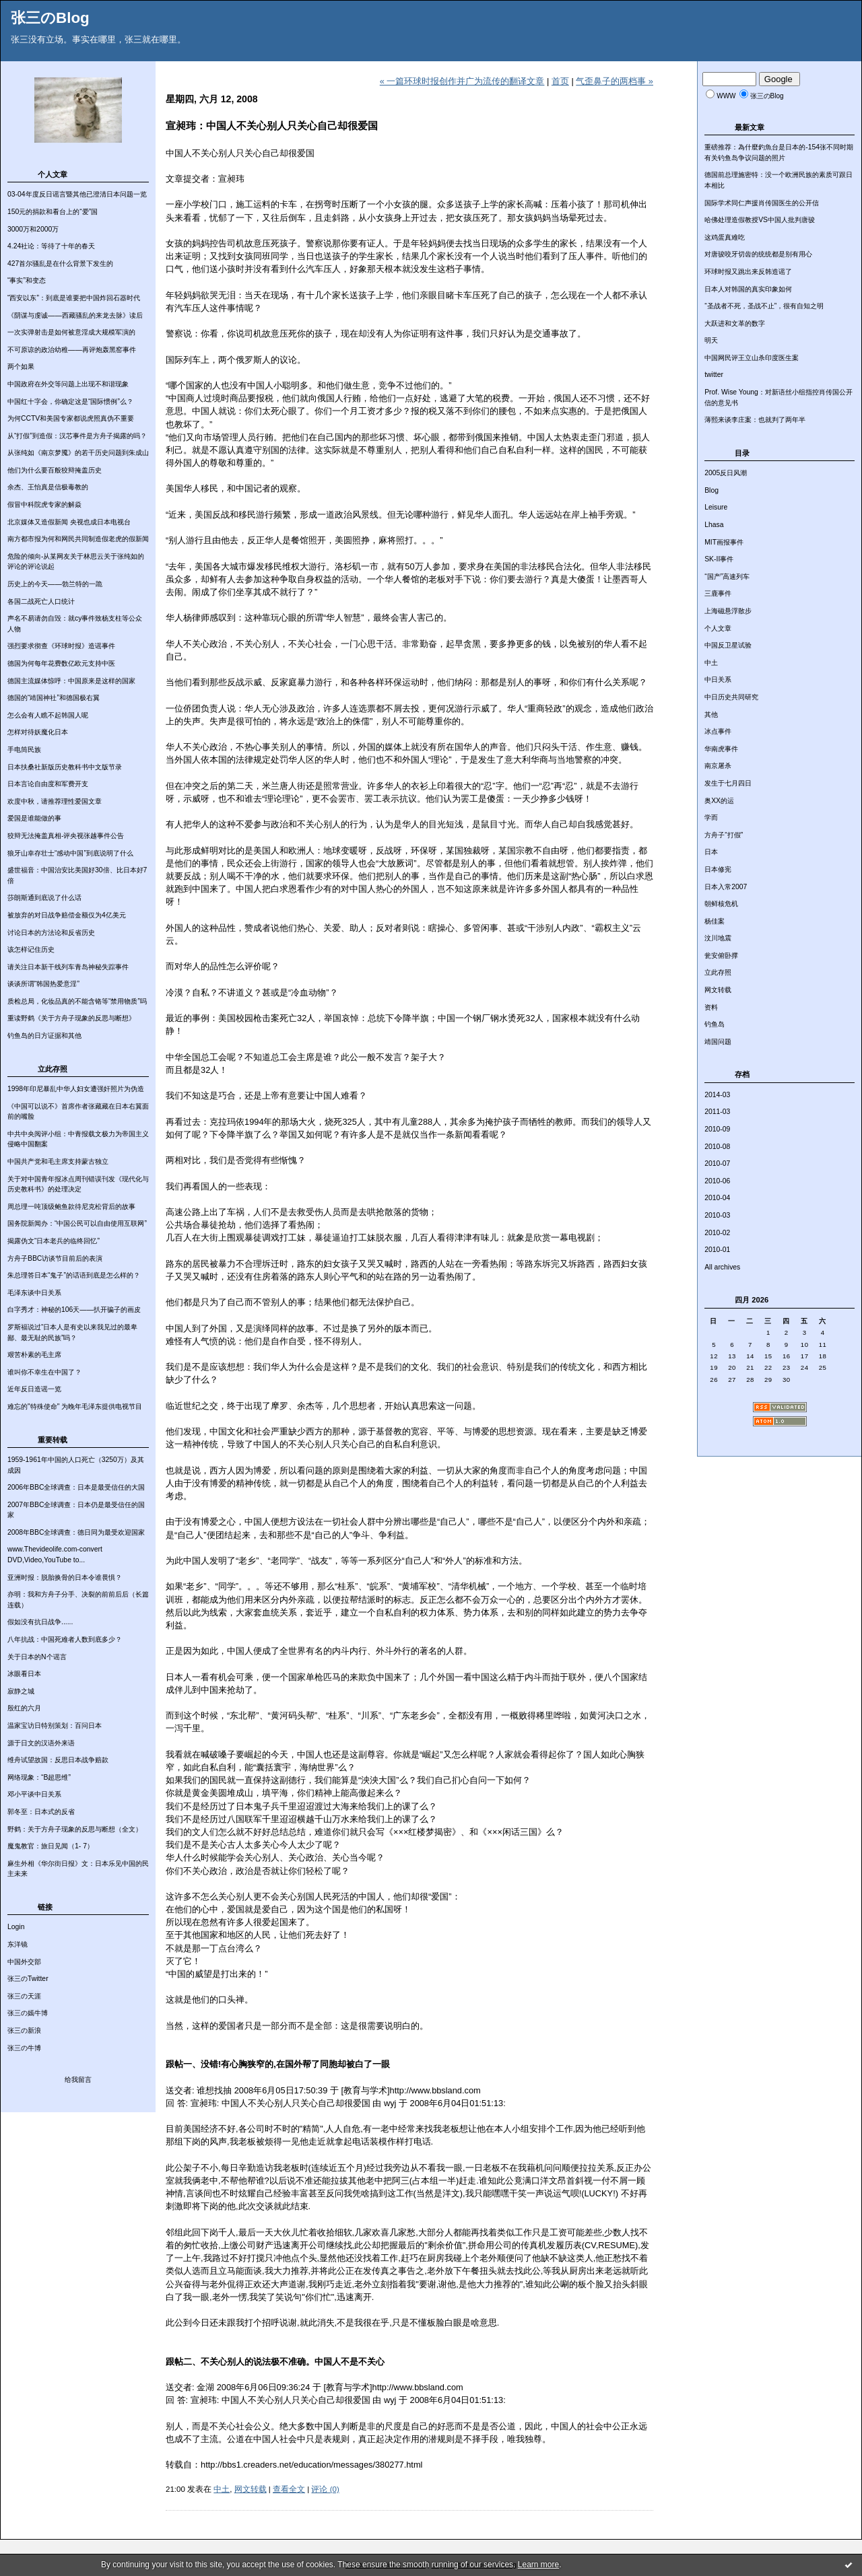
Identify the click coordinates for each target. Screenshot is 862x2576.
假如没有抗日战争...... (40, 1622)
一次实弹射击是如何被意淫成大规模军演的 (71, 332)
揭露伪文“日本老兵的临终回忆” (53, 1241)
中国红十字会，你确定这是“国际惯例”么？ (70, 401)
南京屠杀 (717, 765)
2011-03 (717, 1111)
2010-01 (717, 1249)
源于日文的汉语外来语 (41, 1743)
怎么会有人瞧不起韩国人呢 (47, 715)
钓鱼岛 (714, 1024)
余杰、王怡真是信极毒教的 (47, 487)
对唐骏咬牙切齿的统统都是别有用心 (758, 254)
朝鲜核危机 (721, 903)
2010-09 (717, 1129)
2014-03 (717, 1095)
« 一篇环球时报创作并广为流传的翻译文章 (462, 81)
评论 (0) (325, 2489)
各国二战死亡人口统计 (41, 601)
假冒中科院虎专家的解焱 (44, 504)
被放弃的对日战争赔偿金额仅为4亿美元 (66, 915)
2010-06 (717, 1181)
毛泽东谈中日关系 (34, 1292)
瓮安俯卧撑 (721, 955)
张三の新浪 (24, 2030)
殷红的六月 (24, 1708)
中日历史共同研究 (731, 697)
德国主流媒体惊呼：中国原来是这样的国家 (71, 681)
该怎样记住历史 (31, 949)
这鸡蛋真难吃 (724, 237)
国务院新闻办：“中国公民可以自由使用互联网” (77, 1223)
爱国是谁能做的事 (34, 818)
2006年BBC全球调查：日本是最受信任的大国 (76, 1487)
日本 (711, 852)
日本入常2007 (725, 887)
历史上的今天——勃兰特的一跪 (54, 584)
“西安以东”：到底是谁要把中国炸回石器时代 (73, 298)
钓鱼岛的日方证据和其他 (44, 1035)
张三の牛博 (24, 2048)
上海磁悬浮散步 (728, 611)
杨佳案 (714, 921)
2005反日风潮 (725, 473)
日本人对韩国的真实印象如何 (748, 289)
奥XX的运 (719, 800)
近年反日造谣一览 (34, 1389)
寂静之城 (20, 1691)
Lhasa (713, 524)
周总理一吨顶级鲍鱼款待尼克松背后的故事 (71, 1206)
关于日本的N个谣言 (37, 1657)
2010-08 (717, 1146)
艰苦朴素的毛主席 (34, 1354)
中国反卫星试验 (728, 645)
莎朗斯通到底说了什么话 (44, 897)
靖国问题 (717, 1041)
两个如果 (20, 366)
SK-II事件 (718, 559)
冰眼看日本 (24, 1673)
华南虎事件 (721, 749)
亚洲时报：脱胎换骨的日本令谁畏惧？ (64, 1577)
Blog (711, 490)
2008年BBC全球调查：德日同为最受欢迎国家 (76, 1532)
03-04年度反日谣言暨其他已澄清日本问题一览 (77, 194)
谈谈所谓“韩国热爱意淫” (43, 983)
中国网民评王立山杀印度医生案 (751, 357)
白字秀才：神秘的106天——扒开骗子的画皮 (74, 1309)
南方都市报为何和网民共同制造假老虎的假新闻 (78, 539)
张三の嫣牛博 (27, 2013)
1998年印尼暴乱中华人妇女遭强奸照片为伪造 (75, 1088)
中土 (711, 662)
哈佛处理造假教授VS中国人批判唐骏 (759, 219)
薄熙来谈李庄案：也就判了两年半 (754, 419)
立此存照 (717, 972)
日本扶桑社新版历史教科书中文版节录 (64, 767)
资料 (711, 1007)
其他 (711, 714)
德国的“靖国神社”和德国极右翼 (53, 697)
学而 (711, 817)
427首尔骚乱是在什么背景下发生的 (60, 263)
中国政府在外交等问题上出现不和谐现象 (68, 384)
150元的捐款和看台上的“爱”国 (52, 211)
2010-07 (717, 1163)
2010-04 (717, 1198)
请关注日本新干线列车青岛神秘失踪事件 (68, 967)
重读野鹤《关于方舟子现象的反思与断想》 (71, 1018)
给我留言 (78, 2079)
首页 (560, 81)
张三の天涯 (24, 1996)
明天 (711, 340)
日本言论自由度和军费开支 (47, 784)
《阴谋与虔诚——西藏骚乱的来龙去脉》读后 (75, 315)
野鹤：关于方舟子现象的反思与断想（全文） (74, 1829)
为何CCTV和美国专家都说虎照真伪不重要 (70, 418)
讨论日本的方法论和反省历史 (51, 932)
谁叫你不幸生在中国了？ (44, 1372)
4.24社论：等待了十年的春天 (51, 246)
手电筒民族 (24, 749)
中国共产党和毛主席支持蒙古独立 (57, 1161)
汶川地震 (717, 938)
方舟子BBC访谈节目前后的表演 (54, 1258)
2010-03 (717, 1215)
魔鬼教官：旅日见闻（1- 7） (50, 1846)
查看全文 (289, 2489)
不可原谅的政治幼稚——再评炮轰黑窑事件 (71, 349)
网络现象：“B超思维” (39, 1777)
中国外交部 (24, 1961)
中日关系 (717, 679)
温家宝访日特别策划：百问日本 (54, 1725)
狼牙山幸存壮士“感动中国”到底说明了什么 (70, 853)
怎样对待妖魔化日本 (37, 732)
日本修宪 (717, 869)
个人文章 (717, 628)
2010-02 (717, 1233)
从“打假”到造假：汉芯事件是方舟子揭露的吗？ (77, 436)
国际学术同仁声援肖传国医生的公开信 (761, 203)
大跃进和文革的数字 (734, 323)
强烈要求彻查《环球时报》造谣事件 (61, 646)
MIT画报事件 (723, 542)
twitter (713, 374)
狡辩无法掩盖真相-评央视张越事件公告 (65, 835)
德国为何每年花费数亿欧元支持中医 (61, 663)
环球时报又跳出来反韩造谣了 (748, 271)
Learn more (538, 2564)
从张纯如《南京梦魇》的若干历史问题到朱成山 (78, 452)
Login (15, 1926)
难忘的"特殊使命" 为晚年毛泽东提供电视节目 (74, 1406)
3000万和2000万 (33, 229)
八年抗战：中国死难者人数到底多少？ (64, 1639)
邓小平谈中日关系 (34, 1794)
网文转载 (717, 990)
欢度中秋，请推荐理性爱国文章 (54, 801)
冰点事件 (717, 731)
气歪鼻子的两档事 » (614, 81)
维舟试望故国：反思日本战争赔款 (57, 1760)
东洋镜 (17, 1944)
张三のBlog (50, 17)
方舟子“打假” (723, 835)
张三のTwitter (27, 1978)
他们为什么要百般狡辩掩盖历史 (54, 470)
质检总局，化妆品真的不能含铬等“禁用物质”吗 (77, 1001)
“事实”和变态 (26, 280)
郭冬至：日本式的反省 (41, 1811)
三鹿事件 (717, 593)
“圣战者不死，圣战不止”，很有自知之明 (764, 306)
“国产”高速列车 (727, 576)
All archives (722, 1267)
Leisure (715, 507)
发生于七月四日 (728, 783)
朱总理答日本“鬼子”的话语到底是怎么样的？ (73, 1275)
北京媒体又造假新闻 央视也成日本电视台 (69, 522)
